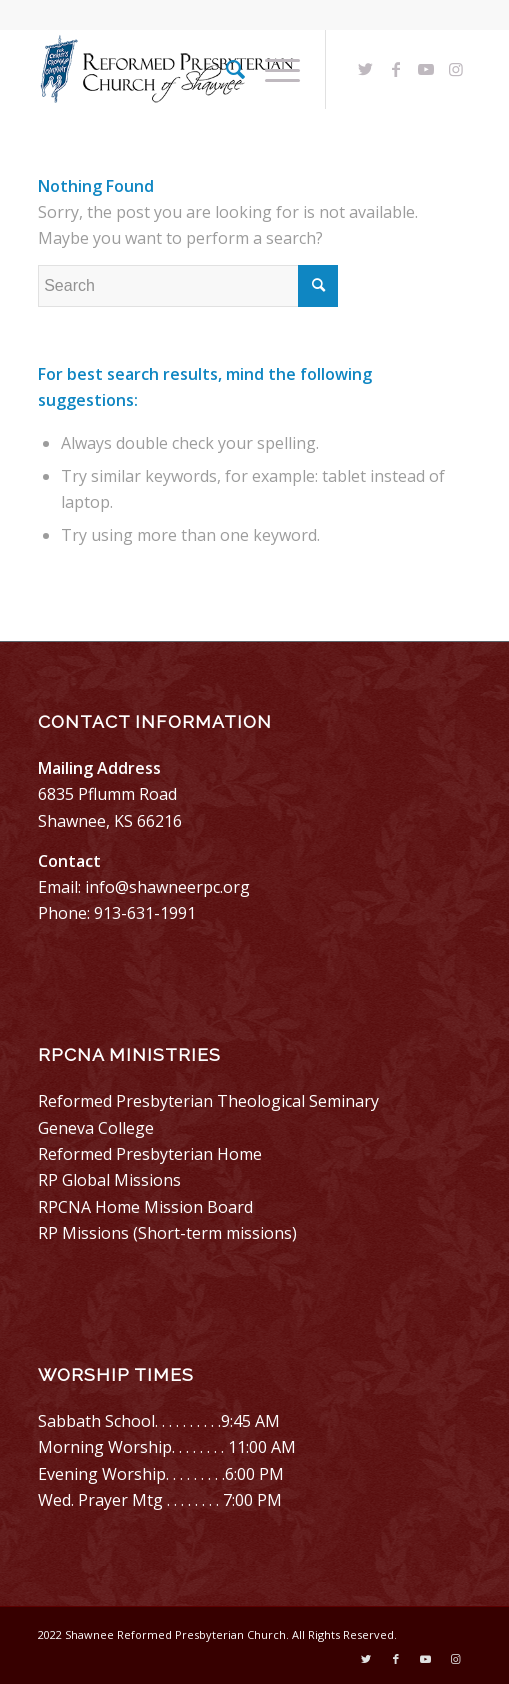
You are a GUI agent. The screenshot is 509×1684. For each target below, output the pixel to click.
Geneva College (96, 1128)
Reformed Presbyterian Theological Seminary (208, 1101)
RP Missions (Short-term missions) (167, 1233)
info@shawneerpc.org (167, 887)
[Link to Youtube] (426, 69)
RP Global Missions (109, 1180)
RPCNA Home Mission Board (145, 1207)
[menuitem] (225, 69)
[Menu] (272, 69)
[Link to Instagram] (456, 69)
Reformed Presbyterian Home (150, 1154)
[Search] (225, 69)
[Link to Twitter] (366, 69)
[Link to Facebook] (396, 69)
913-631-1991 (145, 913)
